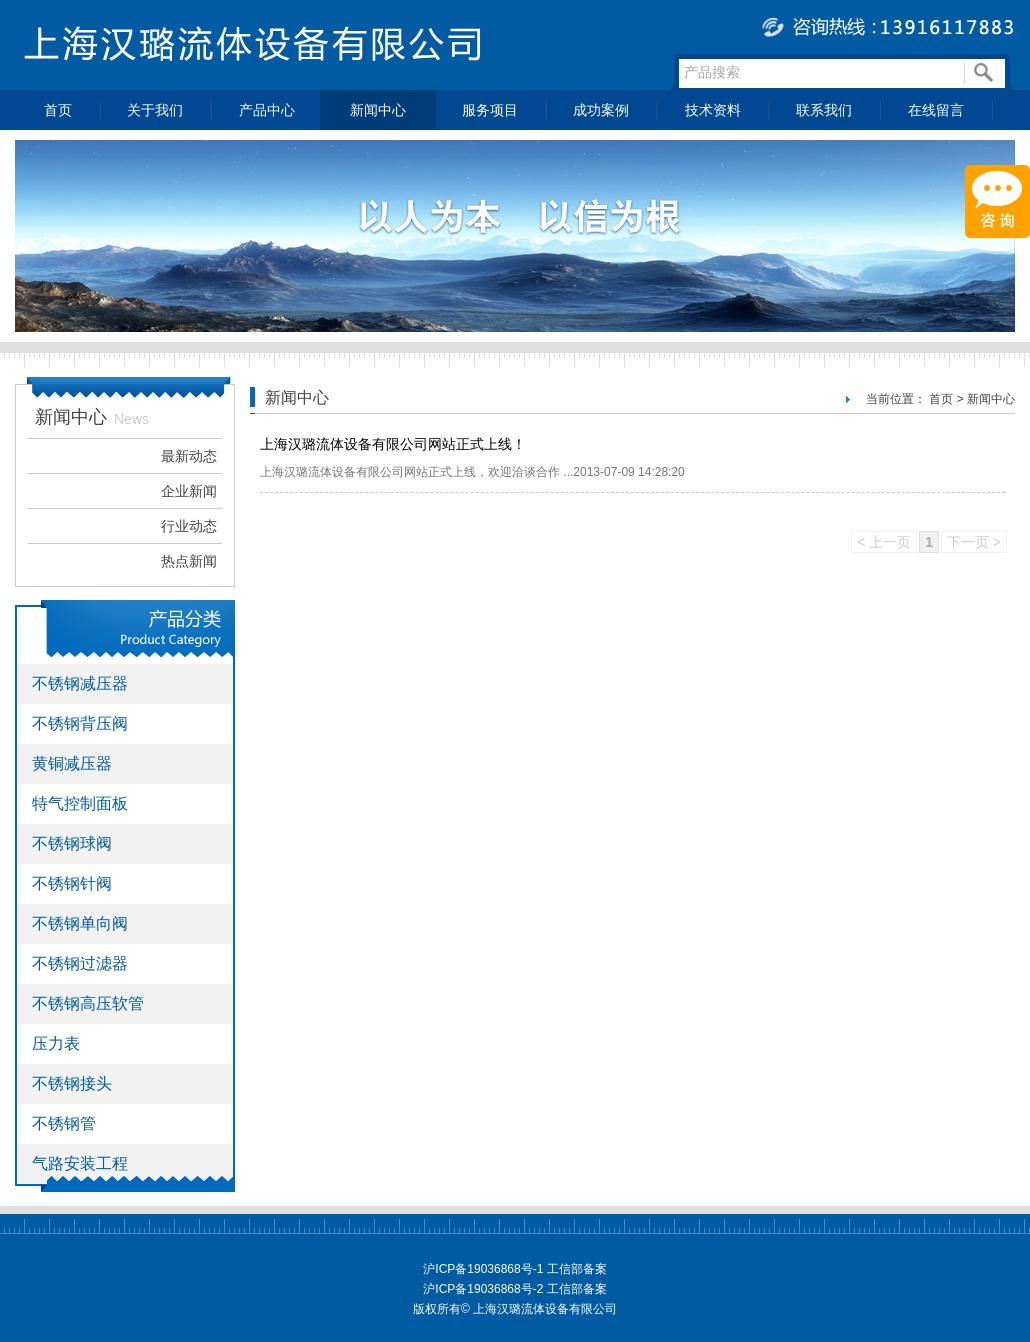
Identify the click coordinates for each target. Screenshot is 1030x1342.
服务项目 (490, 110)
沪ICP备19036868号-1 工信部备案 (514, 1269)
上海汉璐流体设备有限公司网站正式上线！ (393, 444)
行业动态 (189, 526)
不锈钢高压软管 (88, 1003)
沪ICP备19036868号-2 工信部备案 (514, 1289)
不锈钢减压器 (80, 683)
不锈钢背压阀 (80, 723)
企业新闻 (189, 491)
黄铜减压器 (72, 763)
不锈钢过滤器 (80, 963)
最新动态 (189, 456)
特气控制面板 (80, 803)
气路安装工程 (80, 1163)
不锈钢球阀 (72, 843)
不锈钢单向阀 (80, 923)
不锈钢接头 (72, 1083)
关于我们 (155, 110)
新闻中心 (378, 110)
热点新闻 (189, 561)
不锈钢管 (64, 1123)
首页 (58, 110)
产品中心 (267, 110)
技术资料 (713, 110)
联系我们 (824, 110)
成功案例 (601, 110)
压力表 (56, 1043)
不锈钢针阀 (72, 883)
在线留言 (936, 110)
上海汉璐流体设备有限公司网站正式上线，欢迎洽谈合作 (411, 472)
